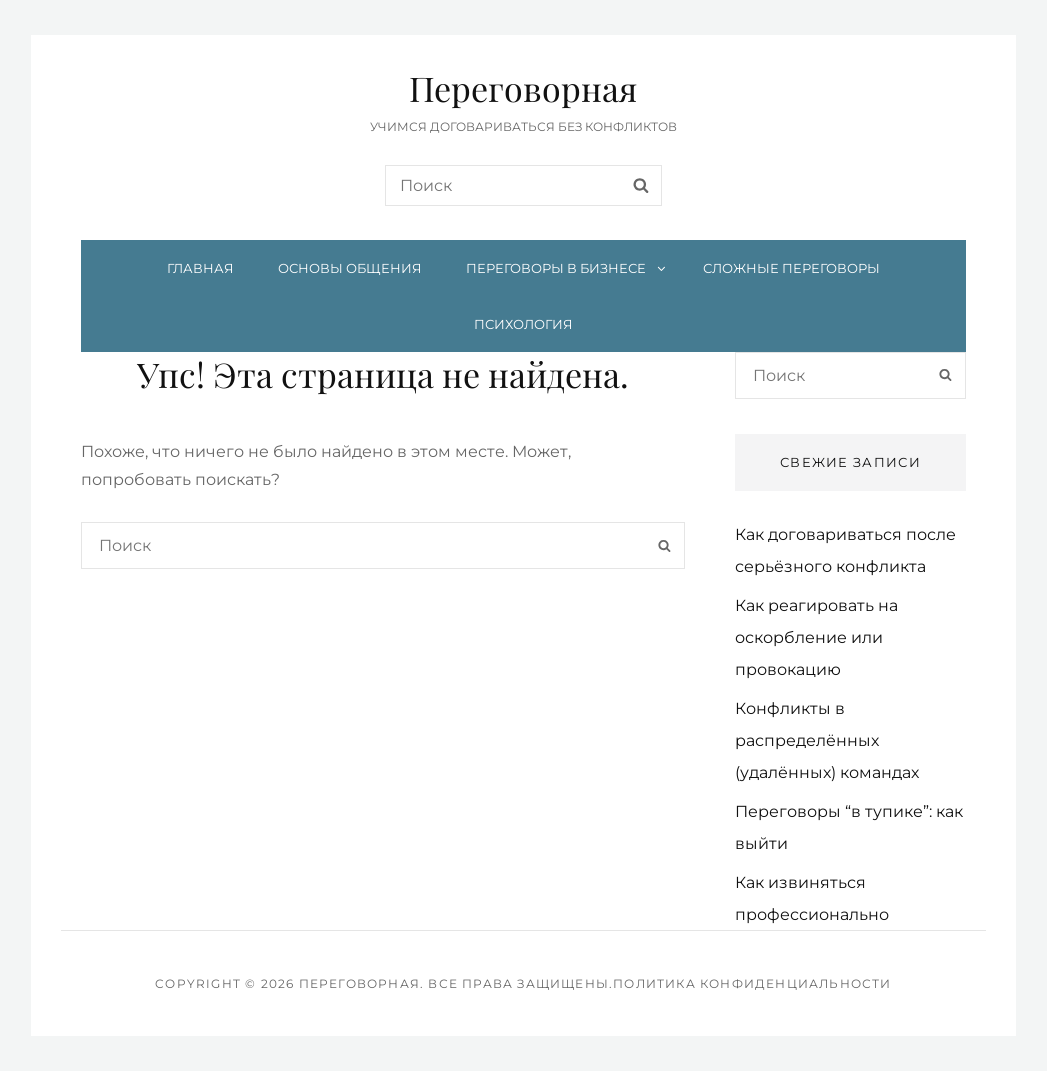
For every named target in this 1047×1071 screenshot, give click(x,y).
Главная (200, 268)
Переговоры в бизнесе (567, 268)
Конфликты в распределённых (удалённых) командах (827, 740)
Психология (523, 324)
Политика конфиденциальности (752, 983)
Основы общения (350, 268)
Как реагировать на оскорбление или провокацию (816, 637)
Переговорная (523, 88)
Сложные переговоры (791, 268)
